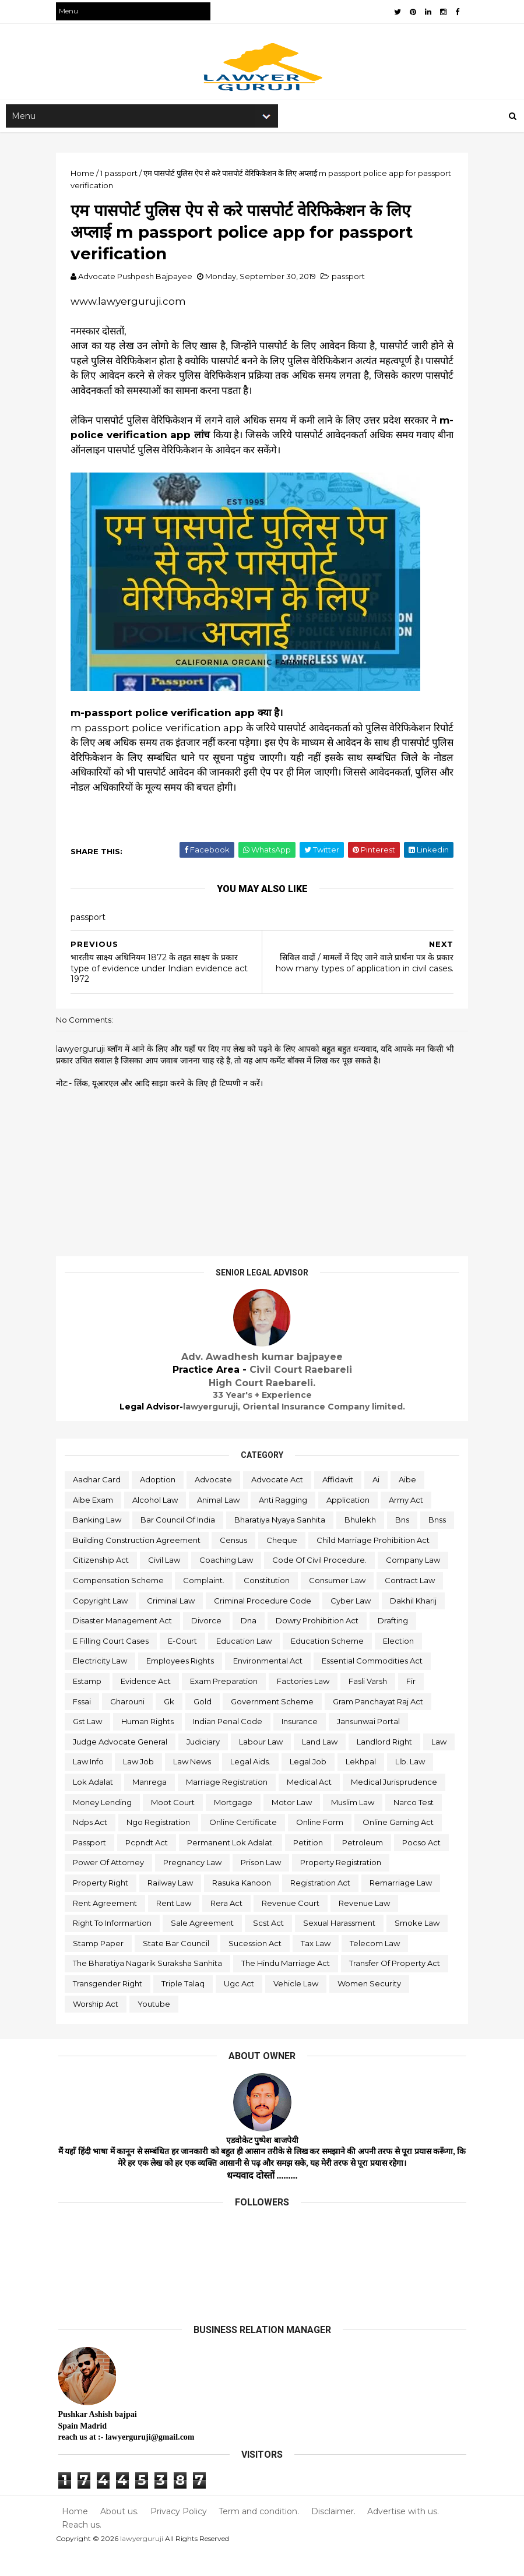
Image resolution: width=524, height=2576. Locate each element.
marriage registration (116, 1804)
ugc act (241, 2006)
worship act (98, 2026)
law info (369, 1764)
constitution (98, 1603)
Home (77, 2534)
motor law (216, 1825)
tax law (318, 1966)
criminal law (383, 1603)
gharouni (374, 1703)
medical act (198, 1804)
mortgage (157, 1825)
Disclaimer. (334, 2534)
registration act (323, 1905)
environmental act (110, 1684)
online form (268, 1844)
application (350, 1502)
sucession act (257, 1966)
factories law (188, 1703)
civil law (299, 1562)
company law (216, 1583)
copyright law (313, 1603)
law (327, 1764)
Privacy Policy (180, 2534)
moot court (97, 1825)
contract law (241, 1603)
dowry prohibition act (201, 1643)
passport (350, 278)
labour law (149, 1764)
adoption (160, 1482)
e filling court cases (349, 1643)
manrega (423, 1784)
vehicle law (298, 2006)
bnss (84, 1543)
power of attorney (110, 1885)
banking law (99, 1522)
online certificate (192, 1844)
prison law (263, 1885)
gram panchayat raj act (259, 1724)
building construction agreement (176, 1543)
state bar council (178, 1966)
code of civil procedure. (122, 1583)
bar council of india (180, 1522)
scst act (270, 1945)
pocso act (371, 1865)
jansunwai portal (250, 1744)
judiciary (91, 1764)
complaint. (393, 1583)
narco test (338, 1825)
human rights (398, 1724)
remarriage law (403, 1905)
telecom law (377, 1966)
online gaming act (346, 1844)
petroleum (312, 1865)
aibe (410, 1482)
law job (420, 1764)
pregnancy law (195, 1885)
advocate (215, 1482)
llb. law (312, 1784)
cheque (320, 1543)
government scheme (153, 1724)
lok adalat (366, 1784)
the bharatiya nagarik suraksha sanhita (149, 1986)
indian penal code (110, 1744)
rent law (176, 1925)
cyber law (212, 1623)
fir (296, 1703)
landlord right (273, 1764)
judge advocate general (348, 1744)
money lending (375, 1804)
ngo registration (107, 1844)
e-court (420, 1643)
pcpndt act (96, 1865)
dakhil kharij (274, 1623)
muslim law (276, 1825)
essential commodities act (214, 1684)
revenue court (293, 1925)
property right (103, 1905)
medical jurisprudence (283, 1804)
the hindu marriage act (288, 1986)
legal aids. (152, 1784)
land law (208, 1764)
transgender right (110, 2006)
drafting (277, 1643)
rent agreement (107, 1925)
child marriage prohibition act (131, 1562)
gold (84, 1724)
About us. (121, 2534)
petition (258, 1865)
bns (405, 1522)
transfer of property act (396, 1986)
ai (378, 1482)
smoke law (419, 1945)
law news (94, 1784)
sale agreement (204, 1945)
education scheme (186, 1663)
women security (371, 2006)
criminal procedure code (124, 1623)
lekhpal (263, 1784)
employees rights (399, 1663)
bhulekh (362, 1522)
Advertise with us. (404, 2534)
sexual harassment (341, 1945)
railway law (172, 1905)
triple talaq (185, 2006)
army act (408, 1502)
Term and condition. (260, 2534)
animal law (220, 1502)
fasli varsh (253, 1703)
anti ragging (285, 1502)
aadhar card (99, 1482)
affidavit (340, 1482)
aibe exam (95, 1502)
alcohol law (157, 1502)
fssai (329, 1703)
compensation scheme (307, 1583)
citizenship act (235, 1562)
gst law (338, 1724)
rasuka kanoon (243, 1905)
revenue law (366, 1925)
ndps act (394, 1825)
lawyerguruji (144, 2561)
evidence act (357, 1684)
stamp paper (100, 1966)
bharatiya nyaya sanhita (282, 1522)
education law (103, 1663)
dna (132, 1643)
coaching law (361, 1562)
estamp (298, 1684)
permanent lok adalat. (180, 1865)
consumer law (168, 1603)
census (272, 1543)
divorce (90, 1643)
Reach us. (84, 2548)
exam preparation (109, 1703)
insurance (182, 1744)
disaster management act (366, 1623)
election (257, 1663)
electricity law (319, 1663)
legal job (210, 1784)
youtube (156, 2026)
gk (416, 1703)
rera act (229, 1925)
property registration (343, 1885)
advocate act (279, 1482)
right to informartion (114, 1945)
